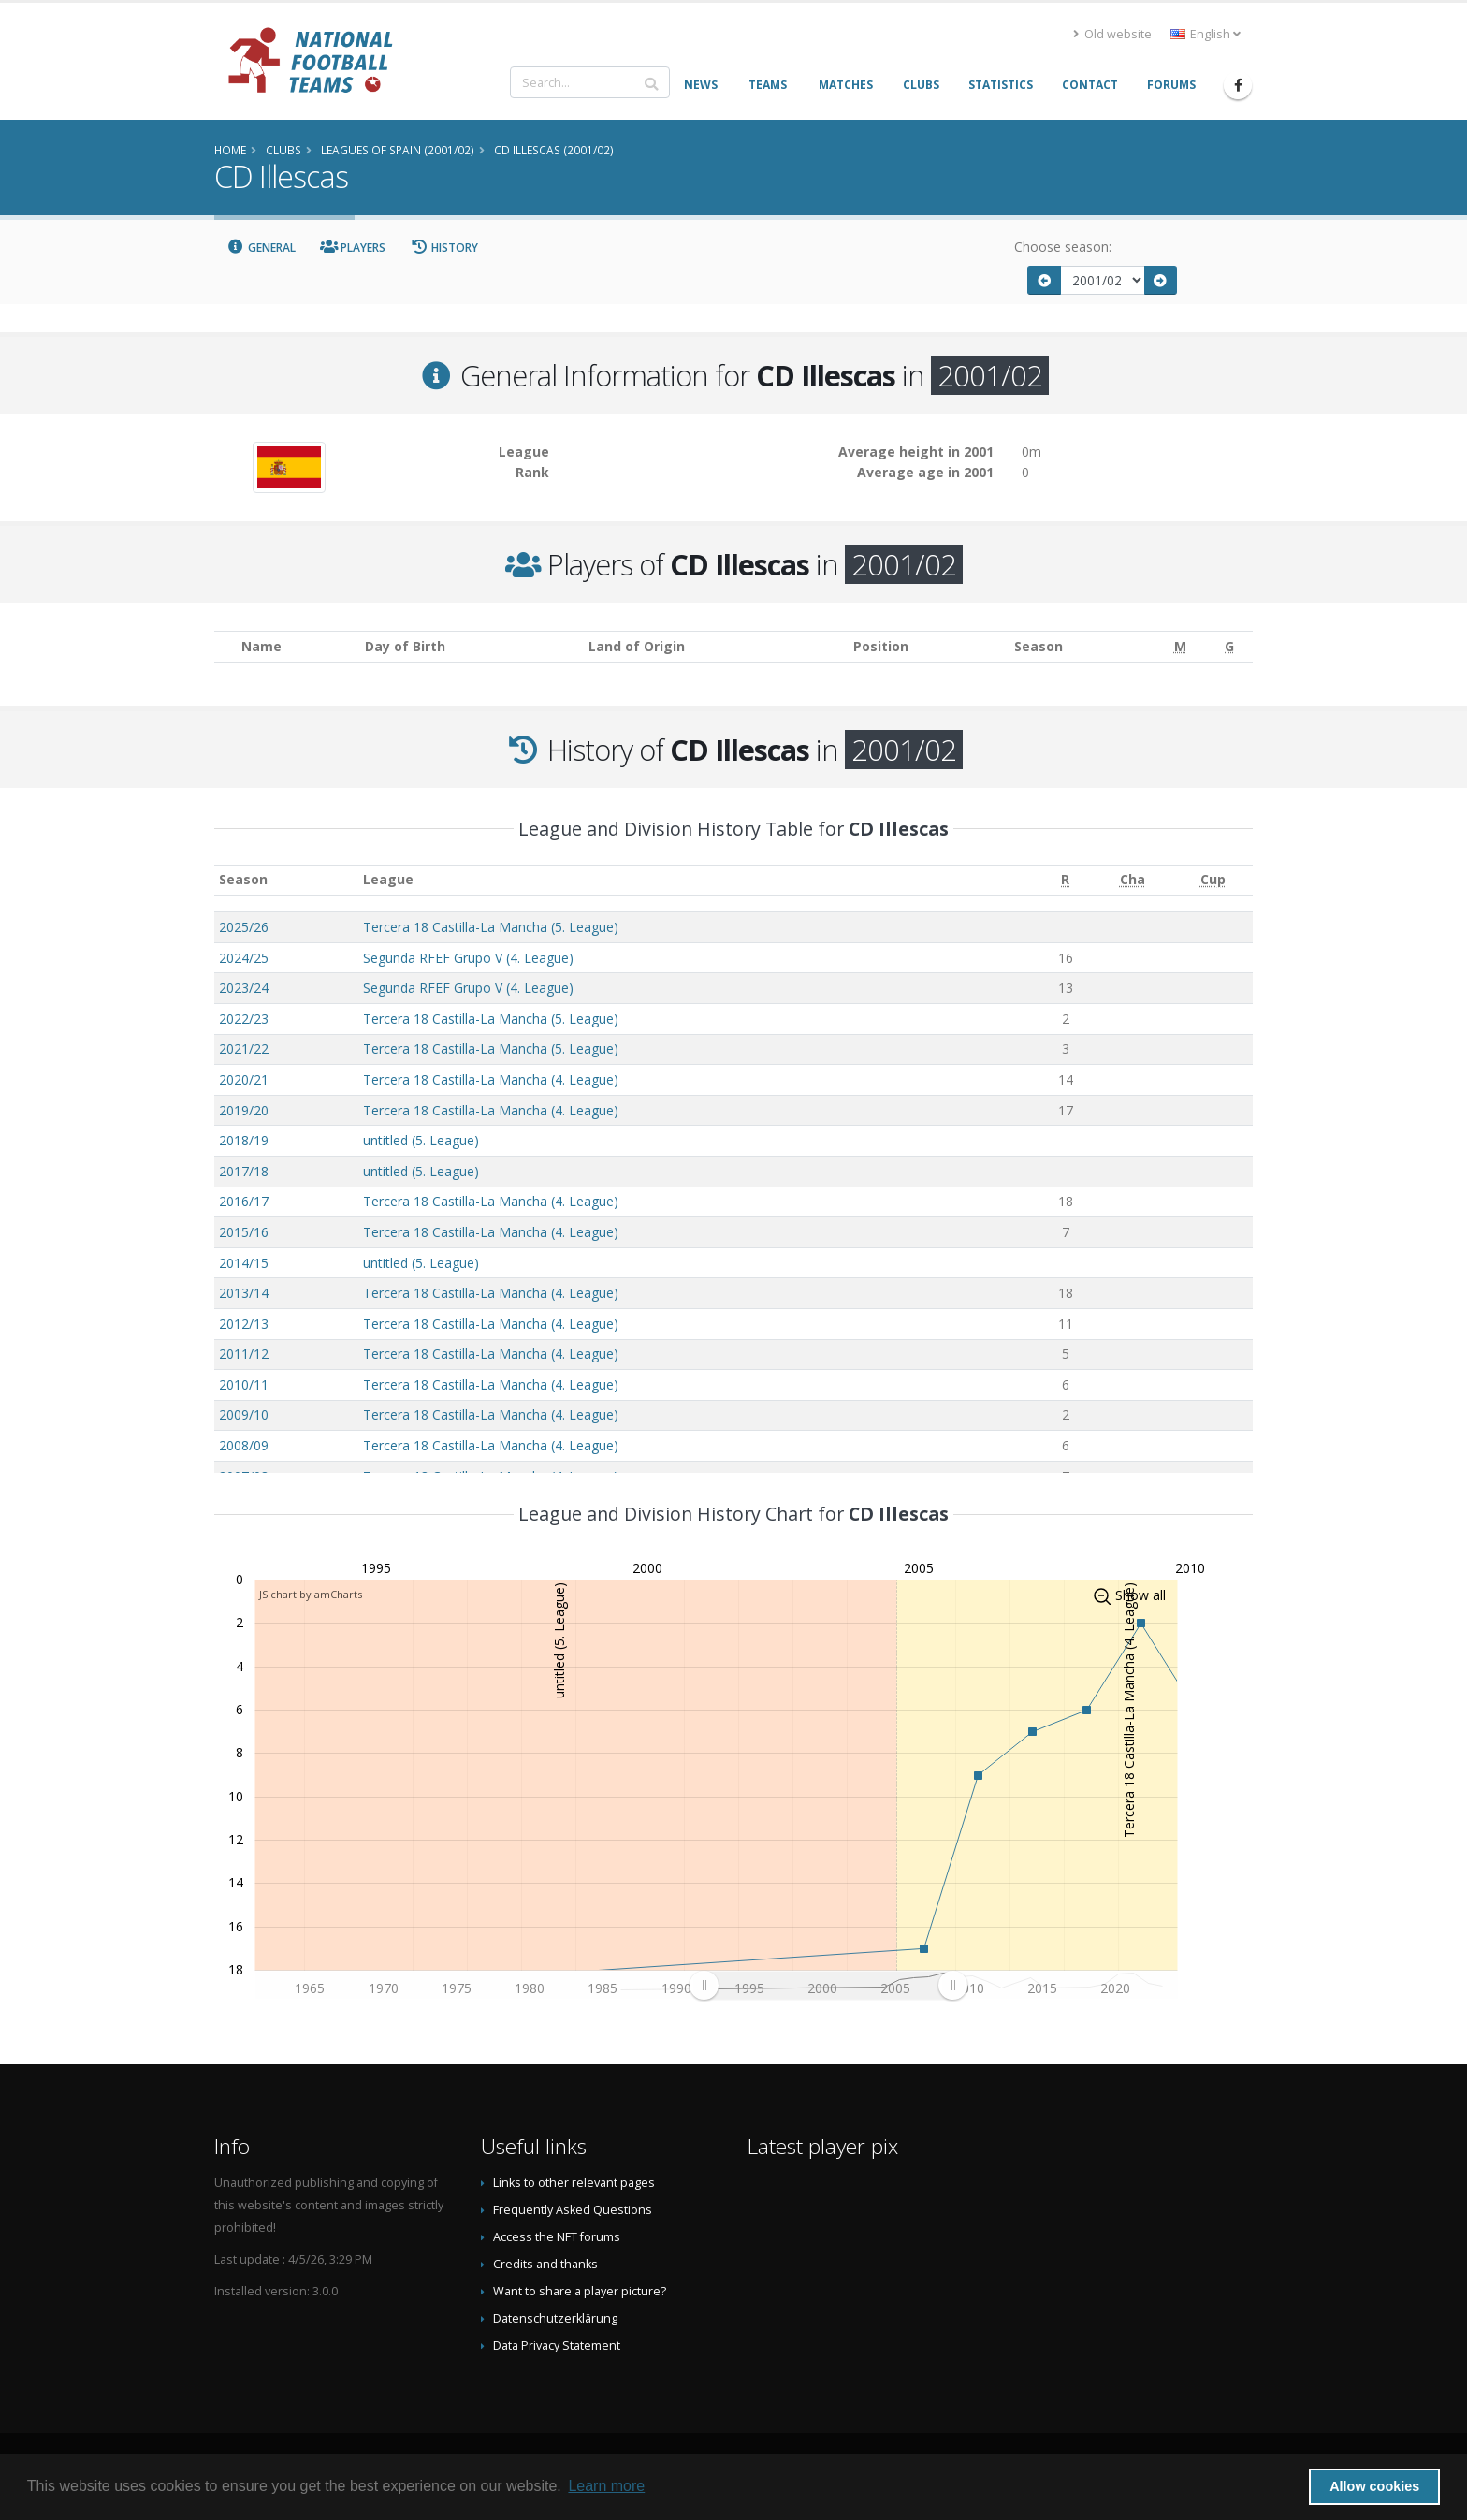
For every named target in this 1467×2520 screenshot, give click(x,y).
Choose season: (1062, 246)
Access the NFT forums (556, 2237)
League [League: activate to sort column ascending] (388, 879)
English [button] (1205, 34)
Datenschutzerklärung (555, 2318)
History (444, 247)
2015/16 (244, 1232)
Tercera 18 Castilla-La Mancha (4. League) (490, 1079)
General (261, 247)
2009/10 (244, 1414)
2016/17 (244, 1201)
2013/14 (244, 1293)
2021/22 (244, 1048)
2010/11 (244, 1384)
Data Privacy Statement (556, 2345)
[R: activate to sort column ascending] (1065, 880)
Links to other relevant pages (574, 2183)
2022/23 (244, 1018)
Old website (1112, 34)
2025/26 (244, 927)
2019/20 (244, 1110)
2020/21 (244, 1079)
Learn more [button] (606, 2486)
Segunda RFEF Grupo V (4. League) (468, 958)
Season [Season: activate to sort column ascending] (243, 879)
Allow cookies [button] (1374, 2486)
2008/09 (244, 1445)
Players (353, 247)
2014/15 (244, 1263)
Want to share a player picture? (579, 2291)
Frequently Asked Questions (572, 2210)
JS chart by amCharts (310, 1594)
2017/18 (244, 1171)
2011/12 (244, 1353)
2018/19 (244, 1140)
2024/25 (244, 958)
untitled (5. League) (421, 1140)
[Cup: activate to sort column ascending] (1212, 880)
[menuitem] (828, 1986)
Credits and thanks (545, 2264)
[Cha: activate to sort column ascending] (1132, 880)
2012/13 (244, 1324)
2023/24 (244, 988)
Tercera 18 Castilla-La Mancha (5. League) (490, 927)
